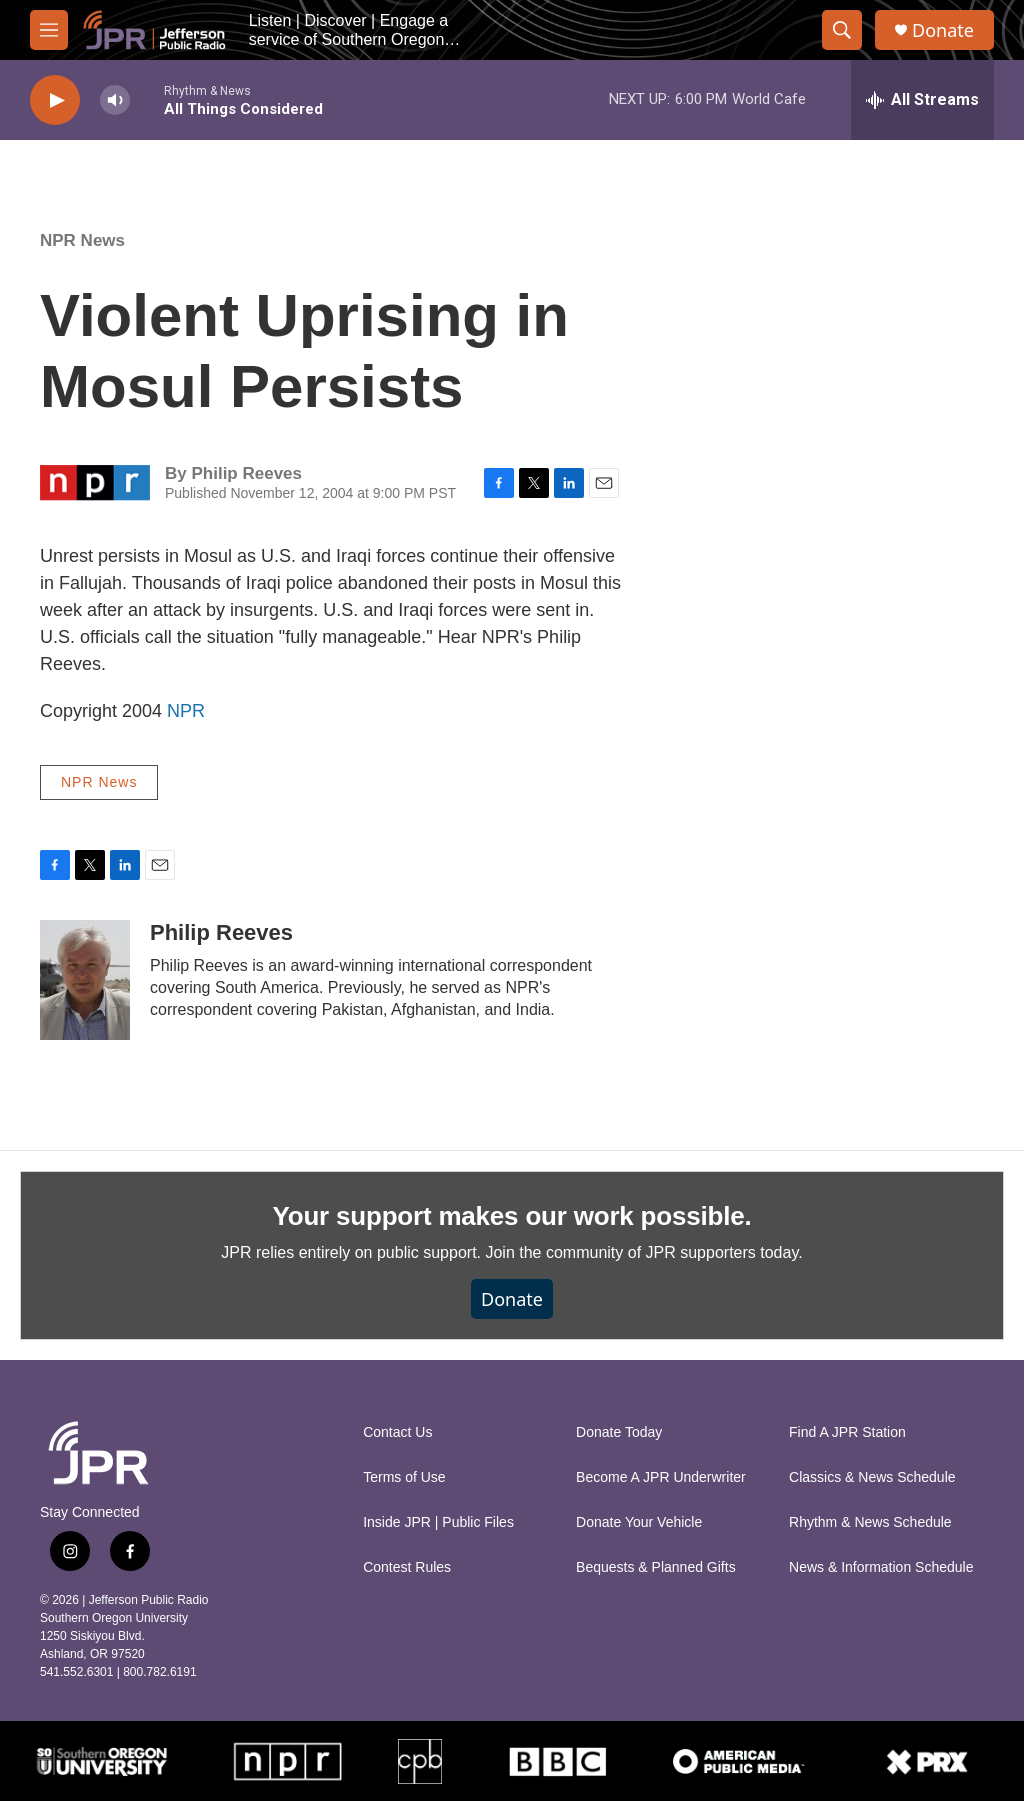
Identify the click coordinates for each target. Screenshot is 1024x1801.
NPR (186, 711)
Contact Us (397, 1432)
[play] (55, 100)
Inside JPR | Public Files (438, 1522)
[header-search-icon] (842, 30)
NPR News (82, 240)
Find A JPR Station (847, 1432)
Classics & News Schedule (872, 1477)
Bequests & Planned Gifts (656, 1567)
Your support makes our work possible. (512, 1216)
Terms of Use (404, 1477)
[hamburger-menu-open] (49, 30)
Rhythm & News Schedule (870, 1522)
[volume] (115, 100)
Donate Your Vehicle (639, 1522)
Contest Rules (407, 1567)
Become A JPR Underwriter (661, 1477)
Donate (943, 30)
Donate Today (619, 1432)
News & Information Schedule (881, 1567)
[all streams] (922, 100)
